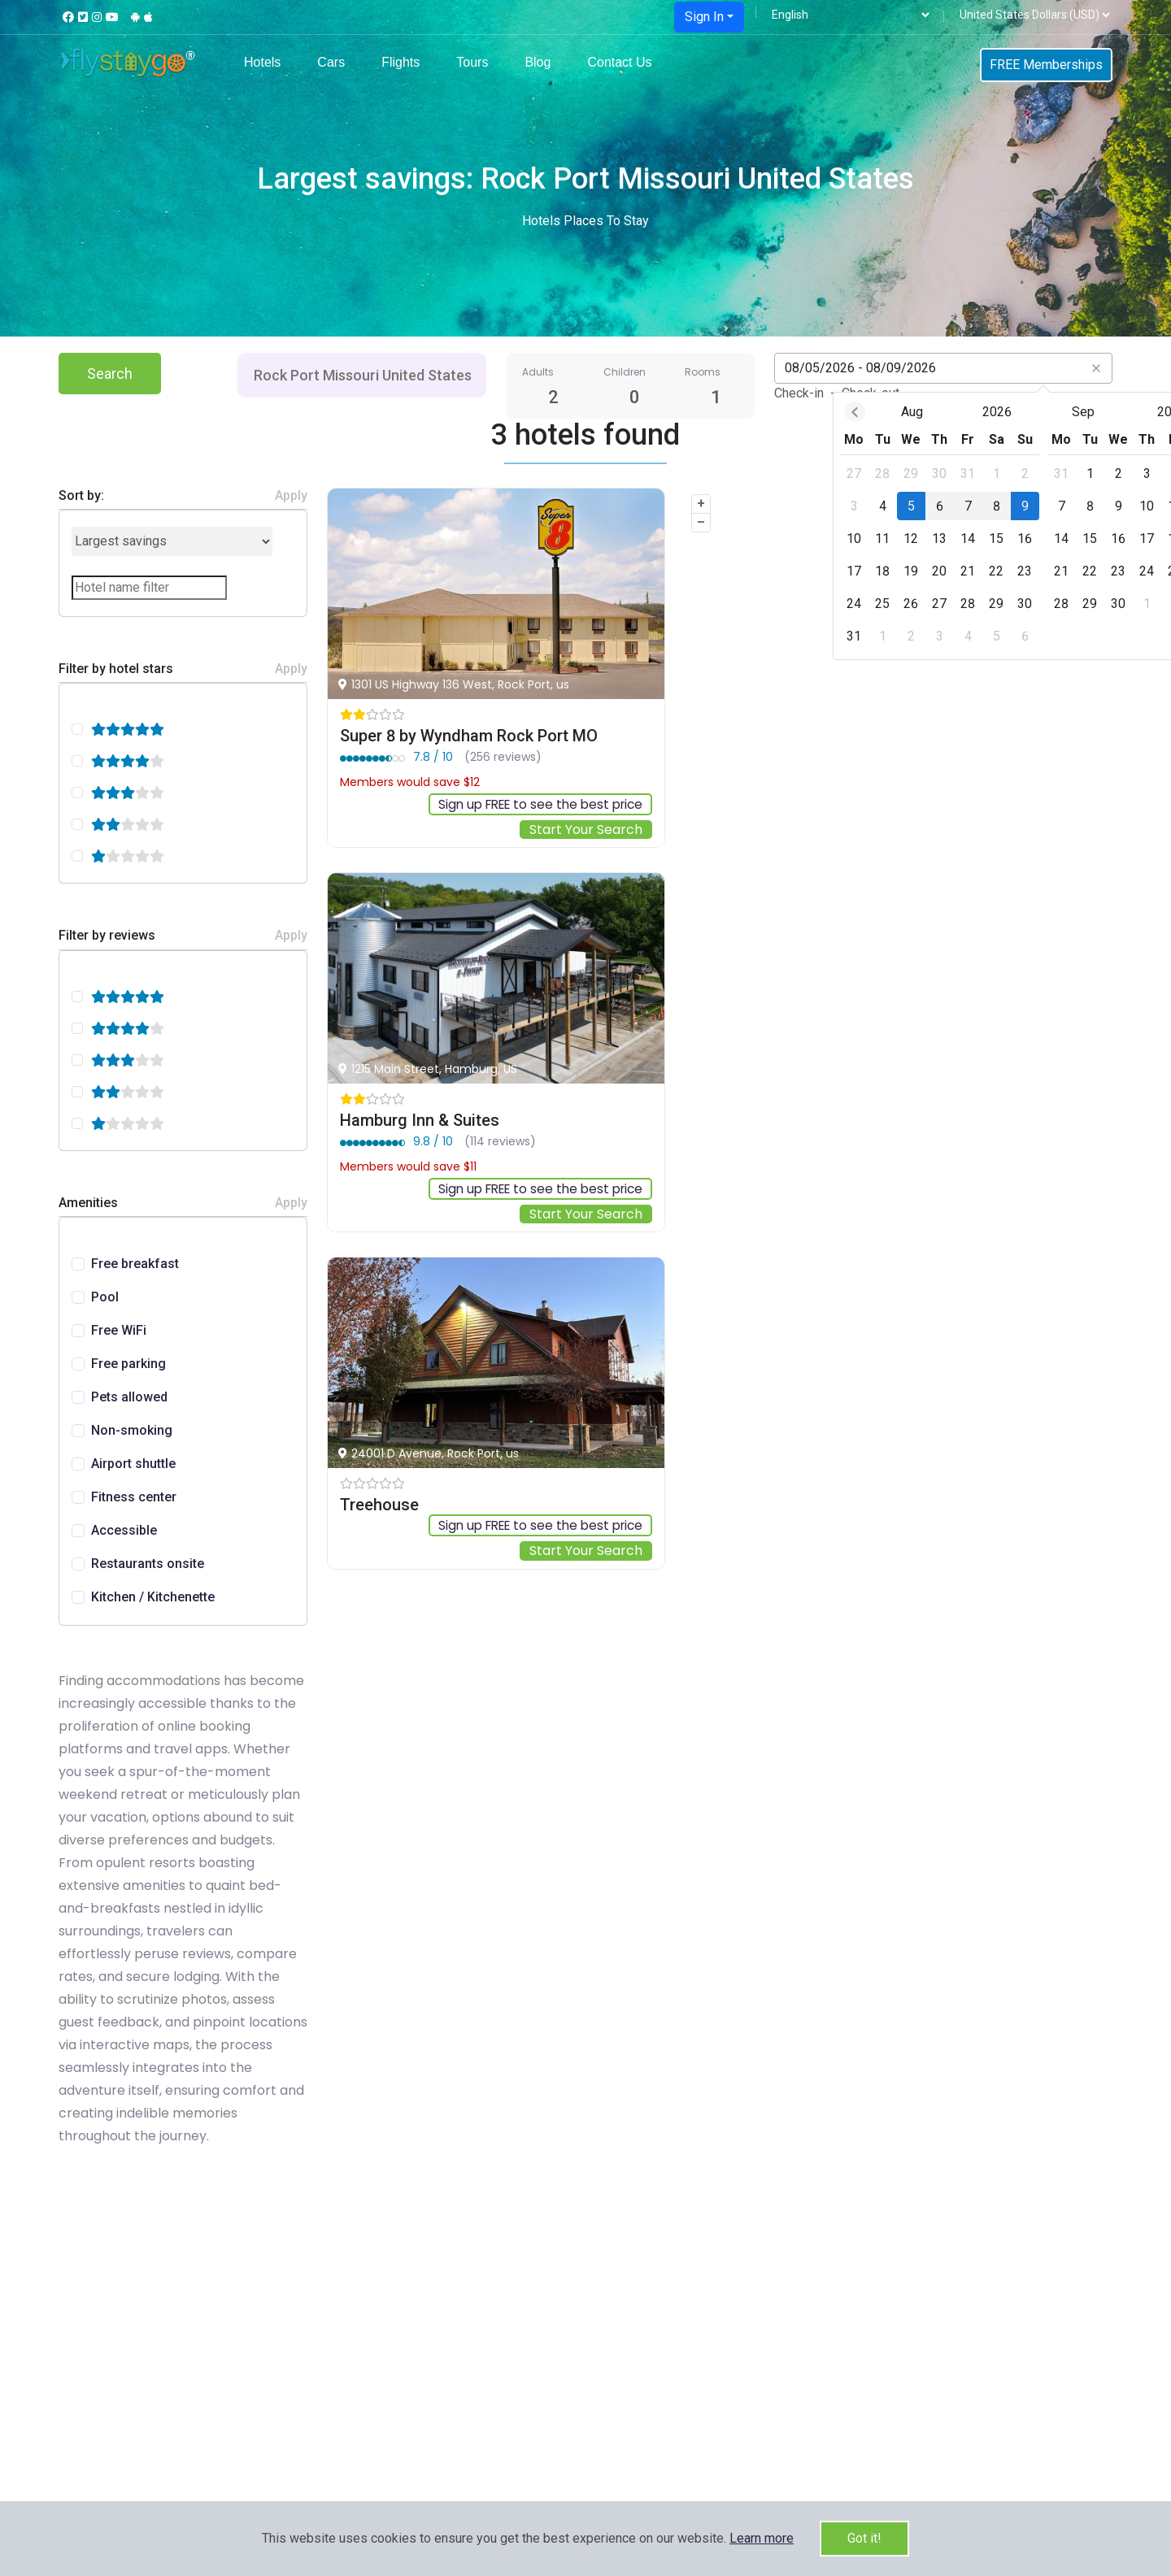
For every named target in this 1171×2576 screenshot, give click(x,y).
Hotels (262, 62)
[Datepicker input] (943, 368)
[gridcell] (754, 473)
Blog (538, 62)
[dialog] (943, 526)
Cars (331, 62)
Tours (472, 62)
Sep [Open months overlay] (984, 411)
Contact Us (619, 62)
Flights (400, 62)
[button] (761, 2538)
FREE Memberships (1046, 64)
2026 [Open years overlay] (897, 411)
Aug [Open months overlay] (813, 411)
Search (110, 373)
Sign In (704, 16)
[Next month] (1132, 412)
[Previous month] (755, 412)
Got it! (864, 2538)
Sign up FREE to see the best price (534, 804)
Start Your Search (585, 830)
